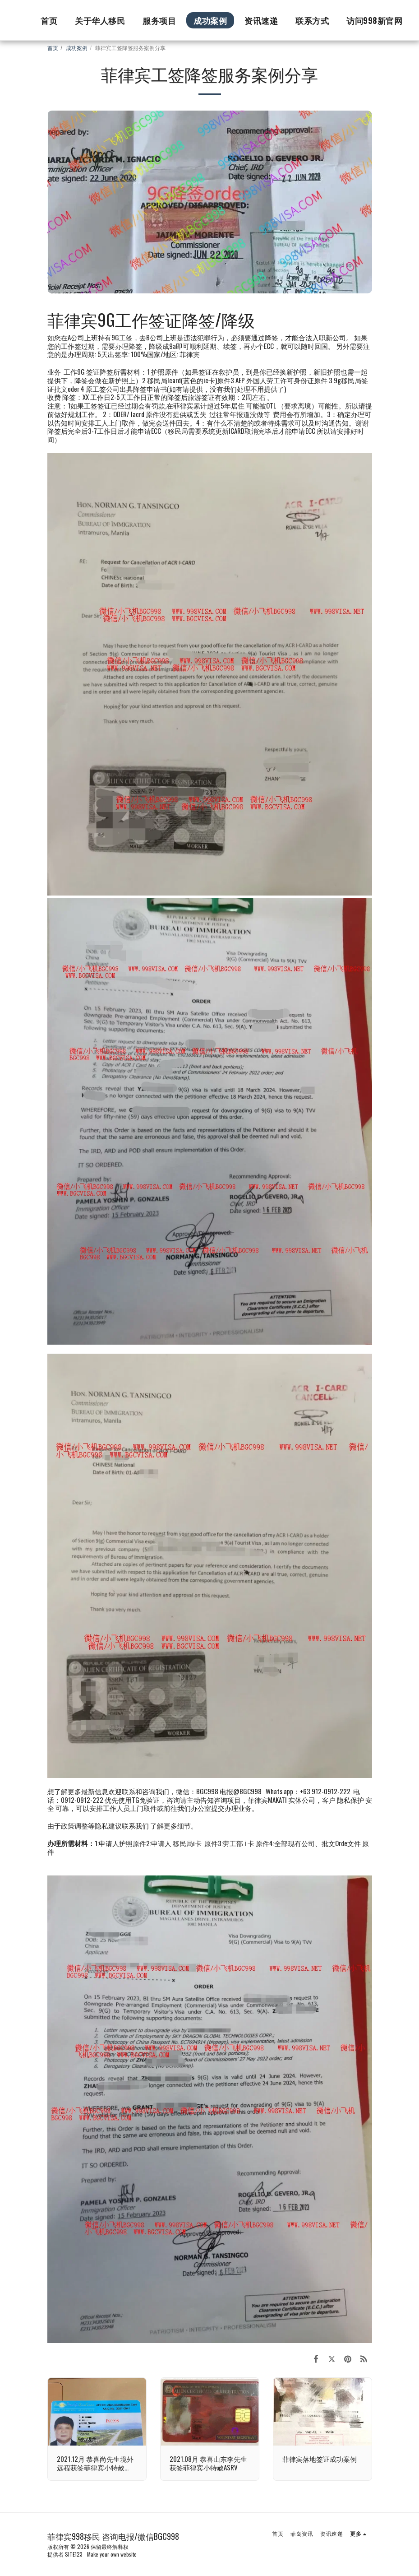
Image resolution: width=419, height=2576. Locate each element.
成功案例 (76, 47)
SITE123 (74, 2554)
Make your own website (112, 2554)
